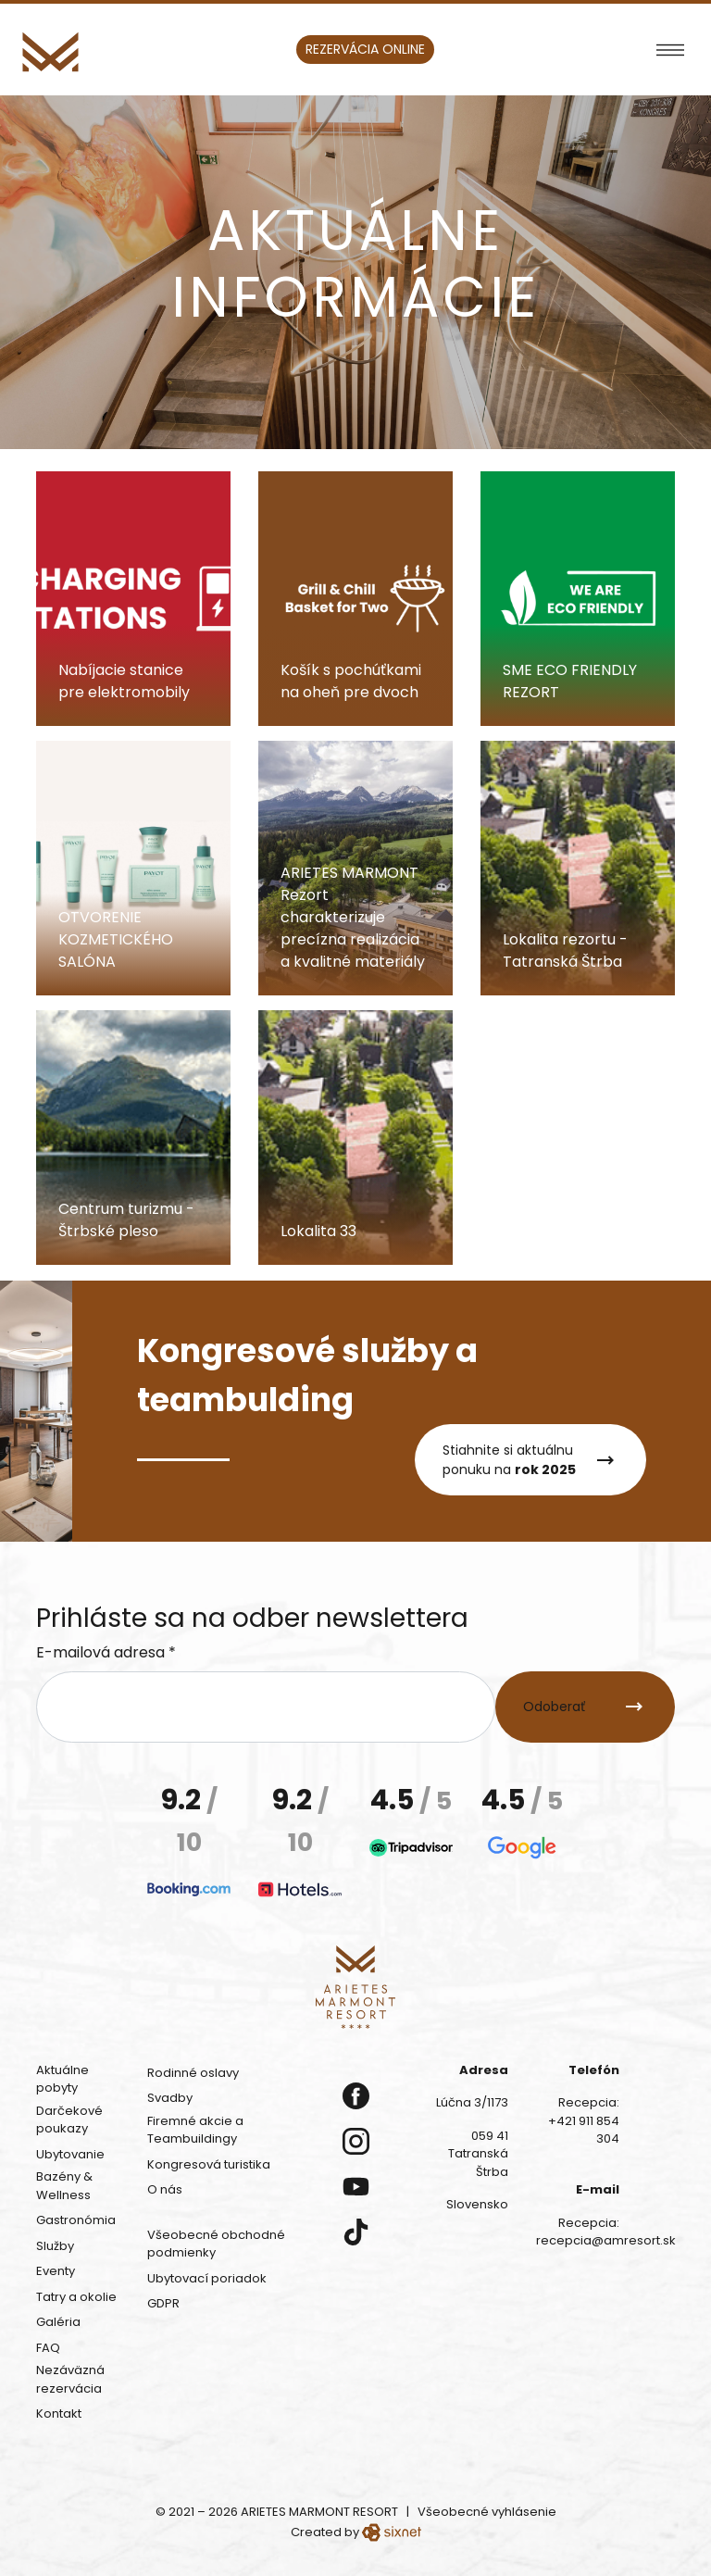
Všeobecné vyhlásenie (487, 2511)
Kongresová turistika (208, 2164)
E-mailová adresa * (106, 1652)
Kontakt (58, 2413)
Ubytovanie (70, 2154)
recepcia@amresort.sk (606, 2240)
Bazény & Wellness (64, 2186)
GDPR (163, 2303)
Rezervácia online (365, 49)
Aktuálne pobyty (62, 2079)
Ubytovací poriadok (207, 2278)
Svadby (170, 2098)
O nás (164, 2189)
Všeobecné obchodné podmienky (216, 2244)
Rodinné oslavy (193, 2073)
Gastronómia (76, 2220)
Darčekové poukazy (69, 2120)
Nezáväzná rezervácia (70, 2379)
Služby (55, 2246)
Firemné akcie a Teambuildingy (195, 2130)
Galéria (58, 2322)
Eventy (55, 2271)
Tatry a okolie (76, 2297)
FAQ (48, 2348)
